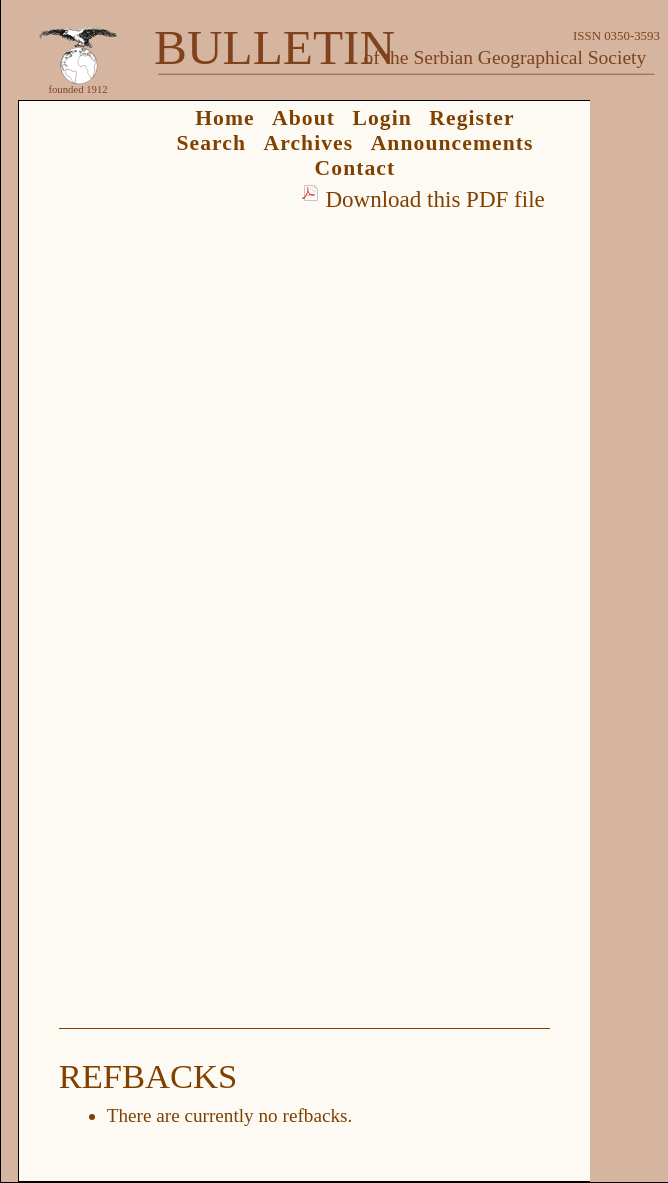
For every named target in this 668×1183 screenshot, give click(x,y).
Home (225, 118)
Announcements (452, 143)
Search (211, 143)
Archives (308, 143)
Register (471, 118)
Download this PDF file (434, 199)
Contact (355, 168)
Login (382, 118)
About (303, 118)
